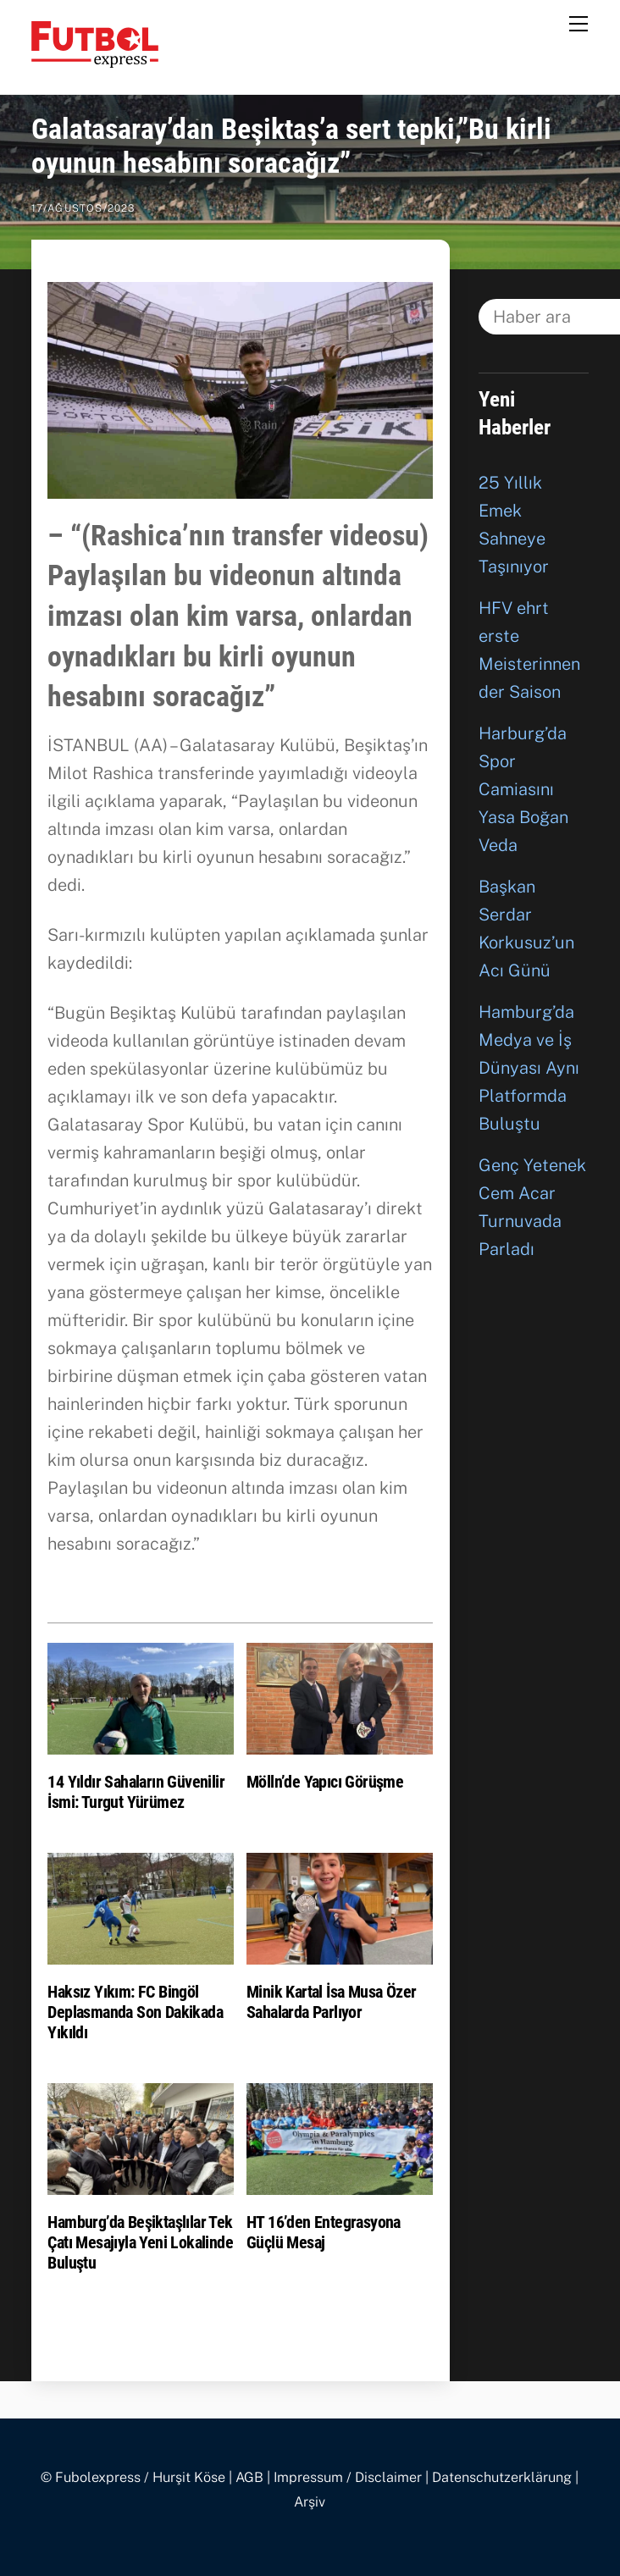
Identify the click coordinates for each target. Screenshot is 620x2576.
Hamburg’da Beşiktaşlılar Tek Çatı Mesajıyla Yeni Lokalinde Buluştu (140, 2242)
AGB (249, 2477)
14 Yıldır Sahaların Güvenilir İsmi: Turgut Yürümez (135, 1792)
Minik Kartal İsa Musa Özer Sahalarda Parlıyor (331, 2002)
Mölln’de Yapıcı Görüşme (324, 1782)
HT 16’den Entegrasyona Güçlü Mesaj (323, 2232)
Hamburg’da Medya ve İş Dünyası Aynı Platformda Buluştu (529, 1068)
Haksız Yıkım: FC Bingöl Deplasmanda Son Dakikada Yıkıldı (135, 2012)
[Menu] (578, 23)
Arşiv (309, 2502)
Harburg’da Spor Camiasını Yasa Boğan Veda (523, 789)
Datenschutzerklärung (502, 2477)
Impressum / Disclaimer (348, 2477)
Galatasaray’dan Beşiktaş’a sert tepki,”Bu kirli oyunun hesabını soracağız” (291, 146)
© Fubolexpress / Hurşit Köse (133, 2477)
